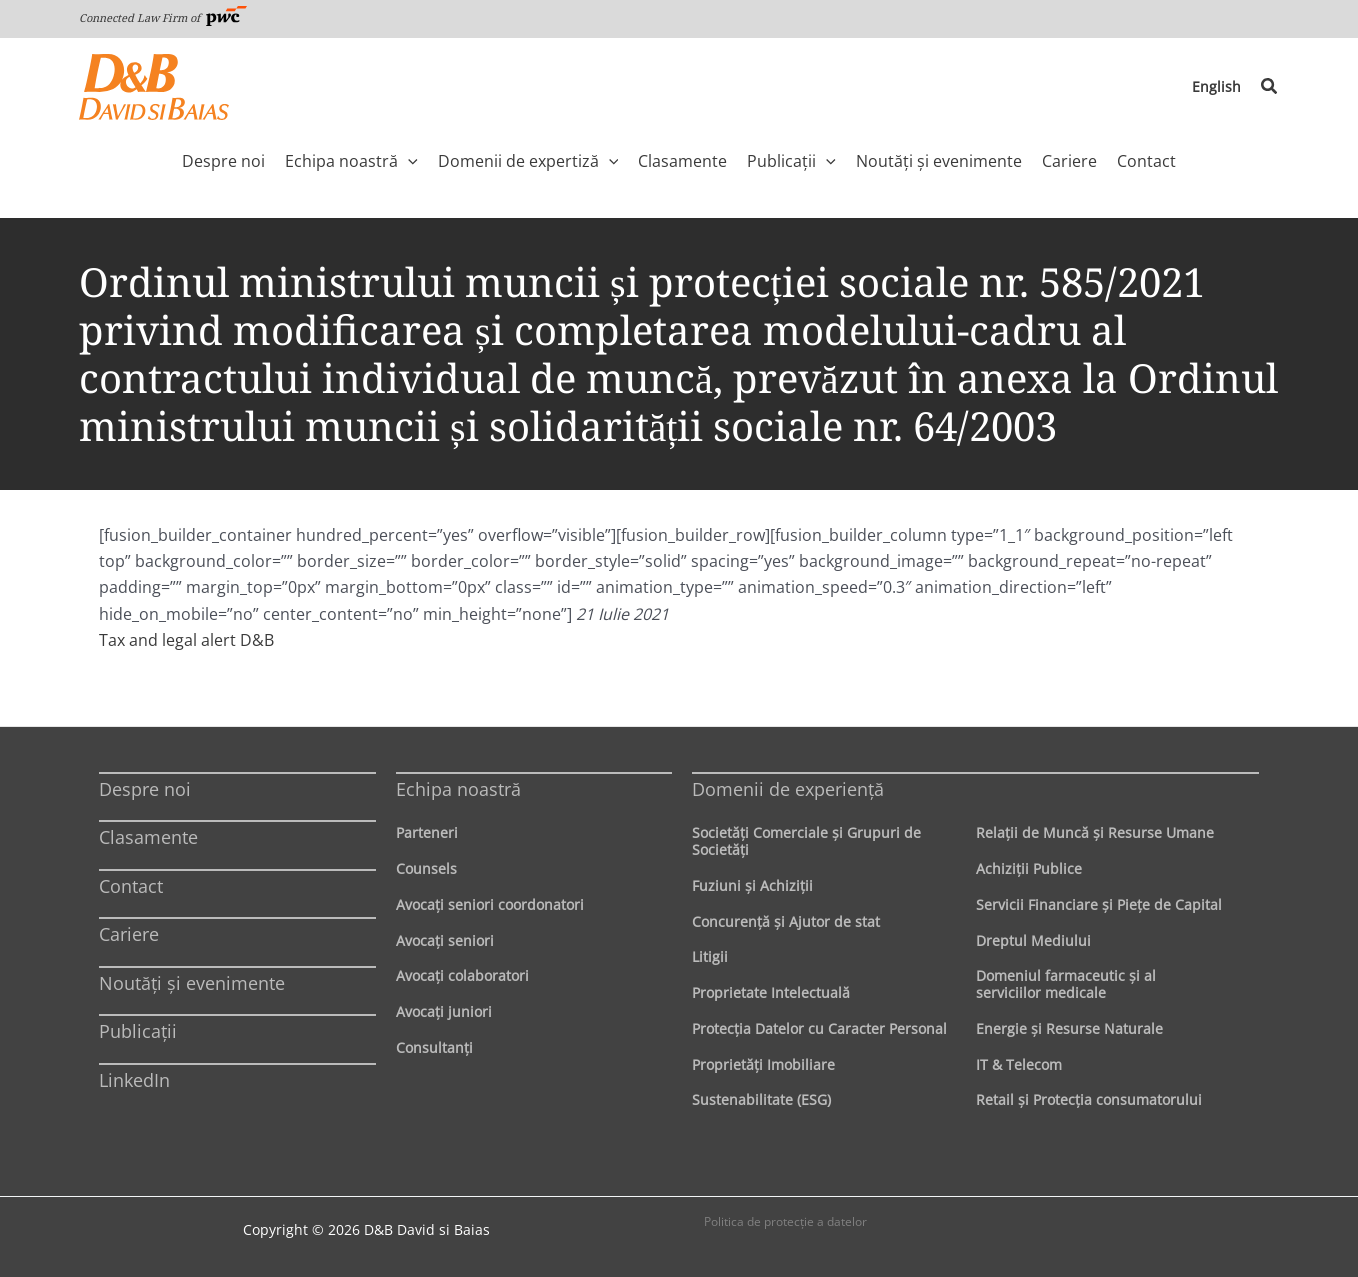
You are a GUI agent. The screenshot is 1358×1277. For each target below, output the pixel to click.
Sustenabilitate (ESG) (761, 1099)
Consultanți (434, 1047)
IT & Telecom (1019, 1064)
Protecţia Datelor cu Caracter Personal (819, 1028)
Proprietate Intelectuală (771, 992)
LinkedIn (134, 1080)
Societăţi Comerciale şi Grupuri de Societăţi (806, 841)
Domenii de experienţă (788, 789)
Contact (131, 886)
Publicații (138, 1031)
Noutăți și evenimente (192, 983)
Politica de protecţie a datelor (785, 1221)
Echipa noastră (458, 789)
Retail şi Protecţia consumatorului (1089, 1099)
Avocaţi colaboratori (462, 975)
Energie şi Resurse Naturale (1069, 1028)
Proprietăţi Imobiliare (763, 1064)
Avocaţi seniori (445, 940)
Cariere (129, 934)
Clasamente (148, 837)
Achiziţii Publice (1029, 868)
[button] (1270, 87)
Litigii (710, 956)
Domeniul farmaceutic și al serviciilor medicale (1066, 984)
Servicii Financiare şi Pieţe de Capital (1099, 904)
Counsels (426, 868)
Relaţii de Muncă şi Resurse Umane (1095, 832)
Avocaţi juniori (444, 1011)
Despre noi (145, 789)
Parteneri (427, 832)
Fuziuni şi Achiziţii (752, 885)
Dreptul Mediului (1033, 940)
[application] (408, 161)
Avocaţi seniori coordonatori (490, 904)
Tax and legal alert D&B (186, 640)
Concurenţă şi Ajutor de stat (786, 921)
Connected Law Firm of (163, 17)
